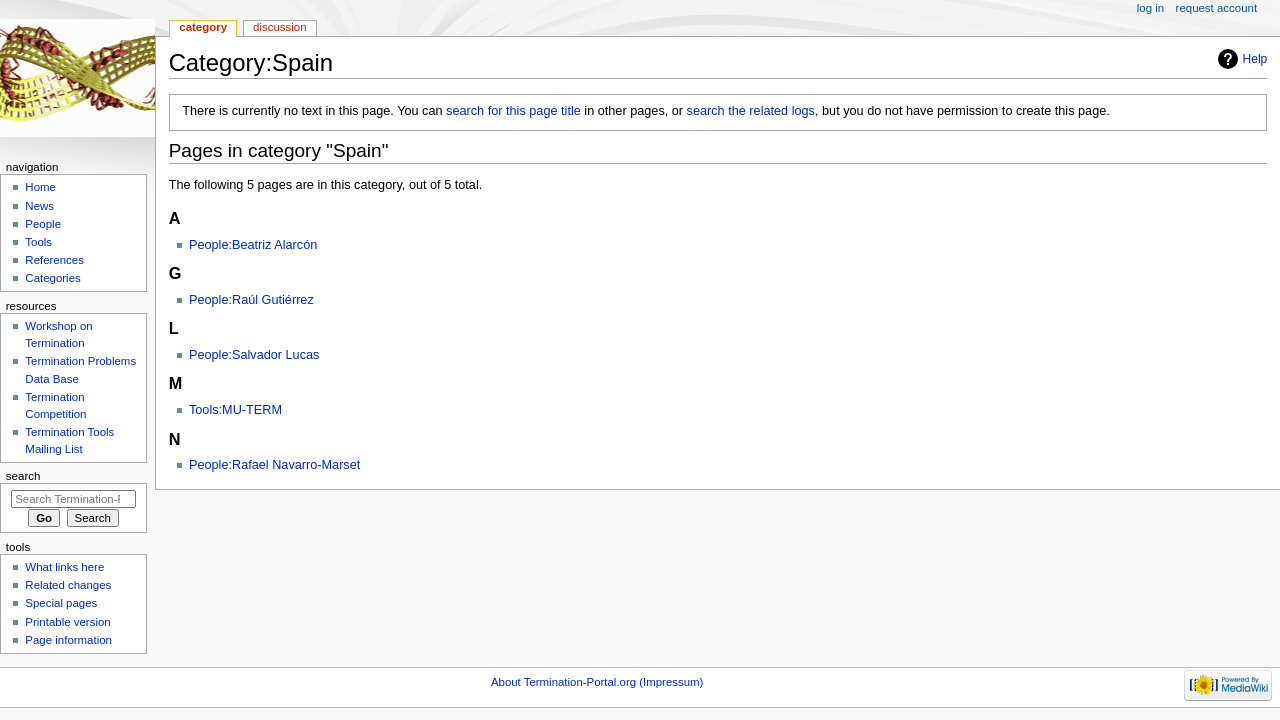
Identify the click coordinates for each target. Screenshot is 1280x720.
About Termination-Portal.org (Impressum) (597, 682)
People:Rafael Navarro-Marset (274, 465)
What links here (64, 567)
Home (40, 187)
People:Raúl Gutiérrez (251, 300)
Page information (68, 640)
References (54, 260)
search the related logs (751, 111)
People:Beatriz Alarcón (253, 245)
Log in (1150, 8)
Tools (38, 242)
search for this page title (513, 111)
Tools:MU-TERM (235, 410)
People (43, 224)
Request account (1217, 8)
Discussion (279, 27)
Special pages (61, 603)
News (39, 206)
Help (1255, 59)
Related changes (68, 585)
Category (203, 27)
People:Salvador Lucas (254, 355)
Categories (52, 278)
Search (23, 476)
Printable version (67, 622)
